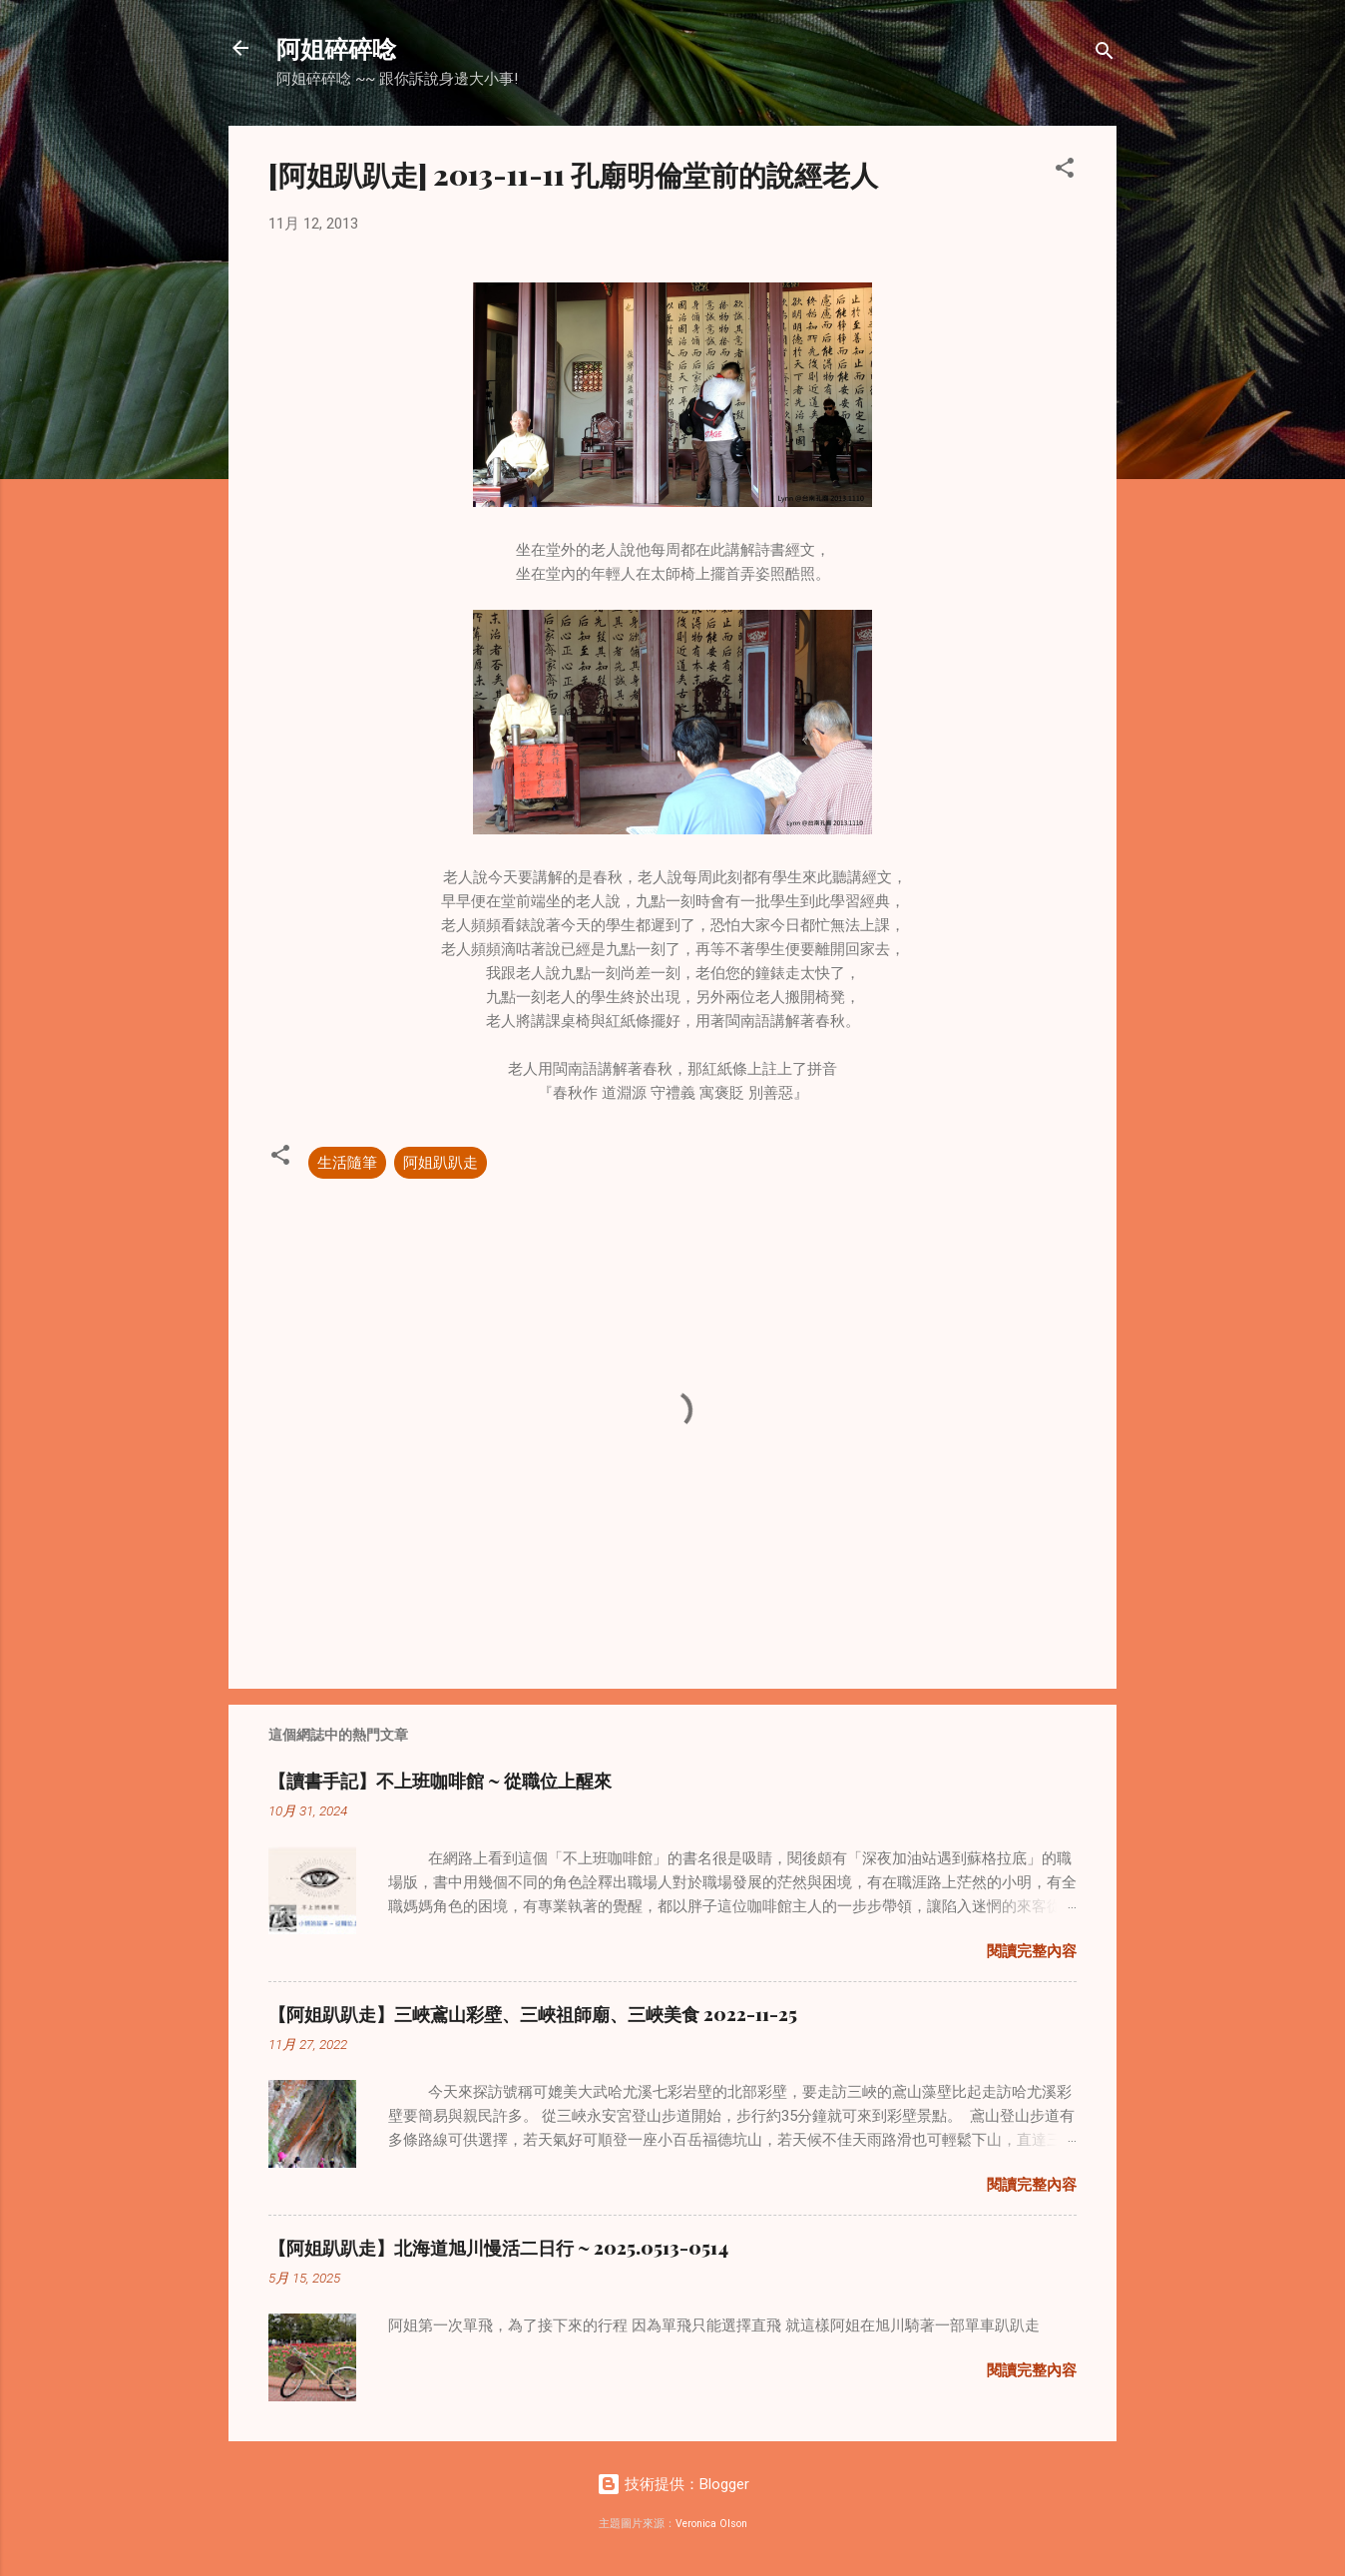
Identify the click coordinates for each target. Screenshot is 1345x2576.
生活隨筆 (347, 1163)
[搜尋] (1105, 54)
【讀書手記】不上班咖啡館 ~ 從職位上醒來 (440, 1781)
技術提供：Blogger (673, 2484)
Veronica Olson (711, 2523)
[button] (1065, 171)
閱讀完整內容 (1032, 1951)
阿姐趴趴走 (440, 1163)
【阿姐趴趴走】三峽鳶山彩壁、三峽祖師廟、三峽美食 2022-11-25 (532, 2014)
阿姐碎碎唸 (336, 48)
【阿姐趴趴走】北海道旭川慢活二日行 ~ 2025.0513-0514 (498, 2248)
